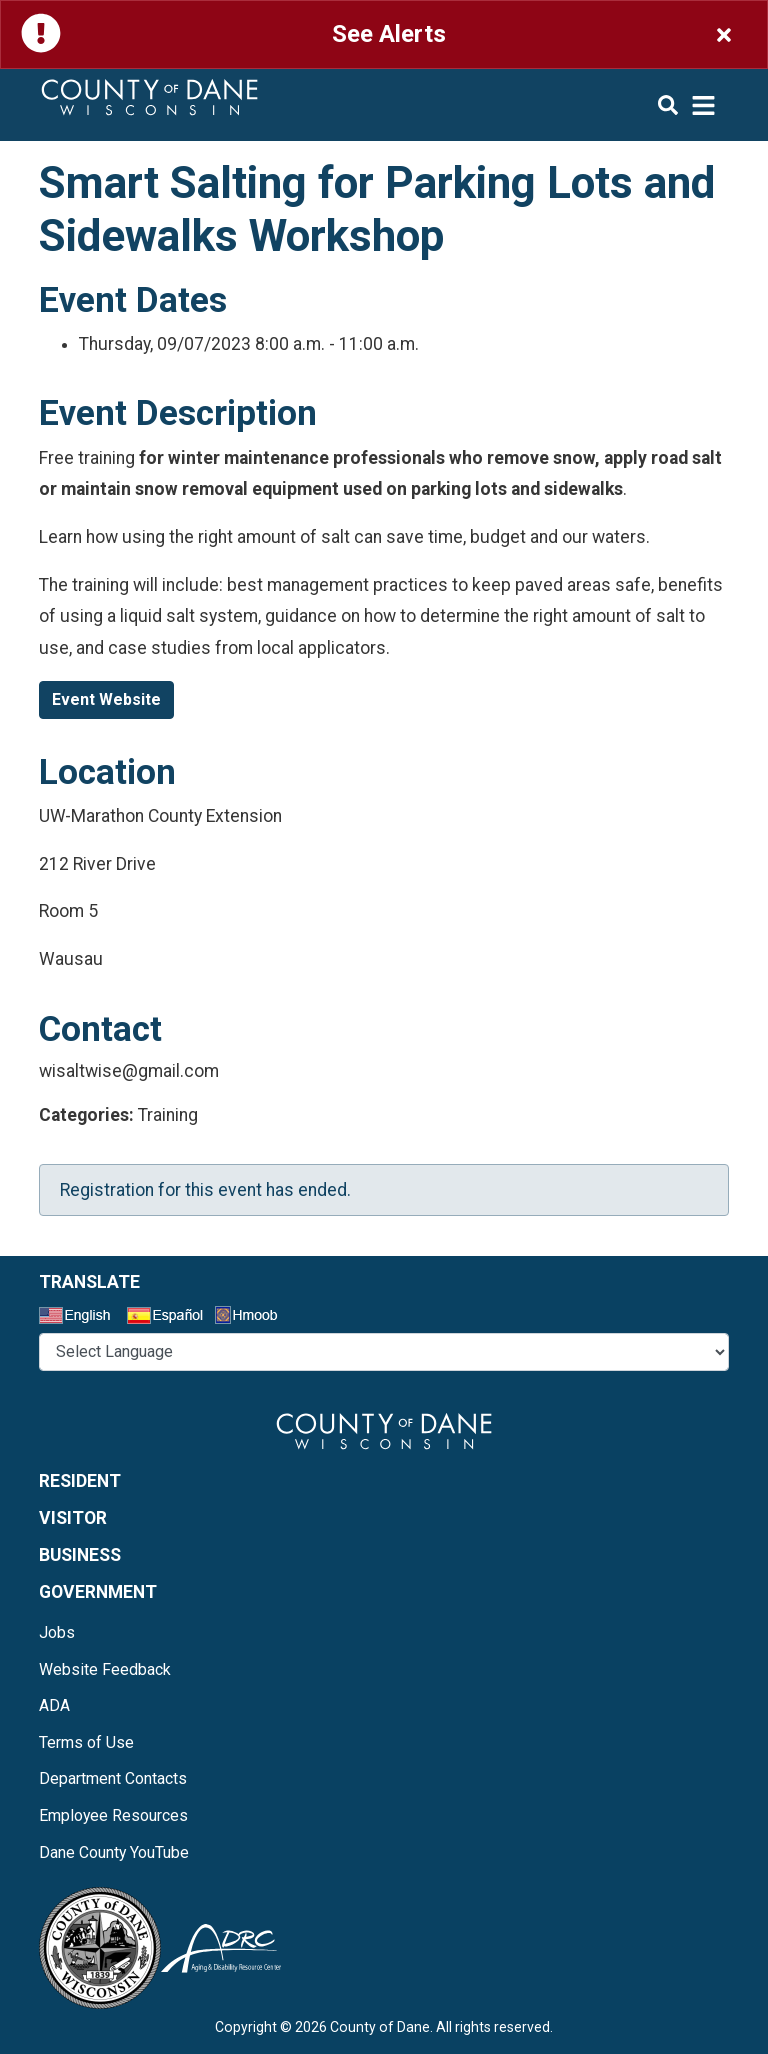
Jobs (57, 1632)
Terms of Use (86, 1742)
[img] (687, 105)
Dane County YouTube (114, 1852)
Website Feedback (105, 1669)
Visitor (73, 1518)
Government (98, 1592)
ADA (54, 1705)
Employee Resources (113, 1815)
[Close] (724, 34)
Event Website (106, 699)
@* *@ (384, 1352)
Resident (80, 1481)
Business (80, 1555)
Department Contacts (113, 1778)
